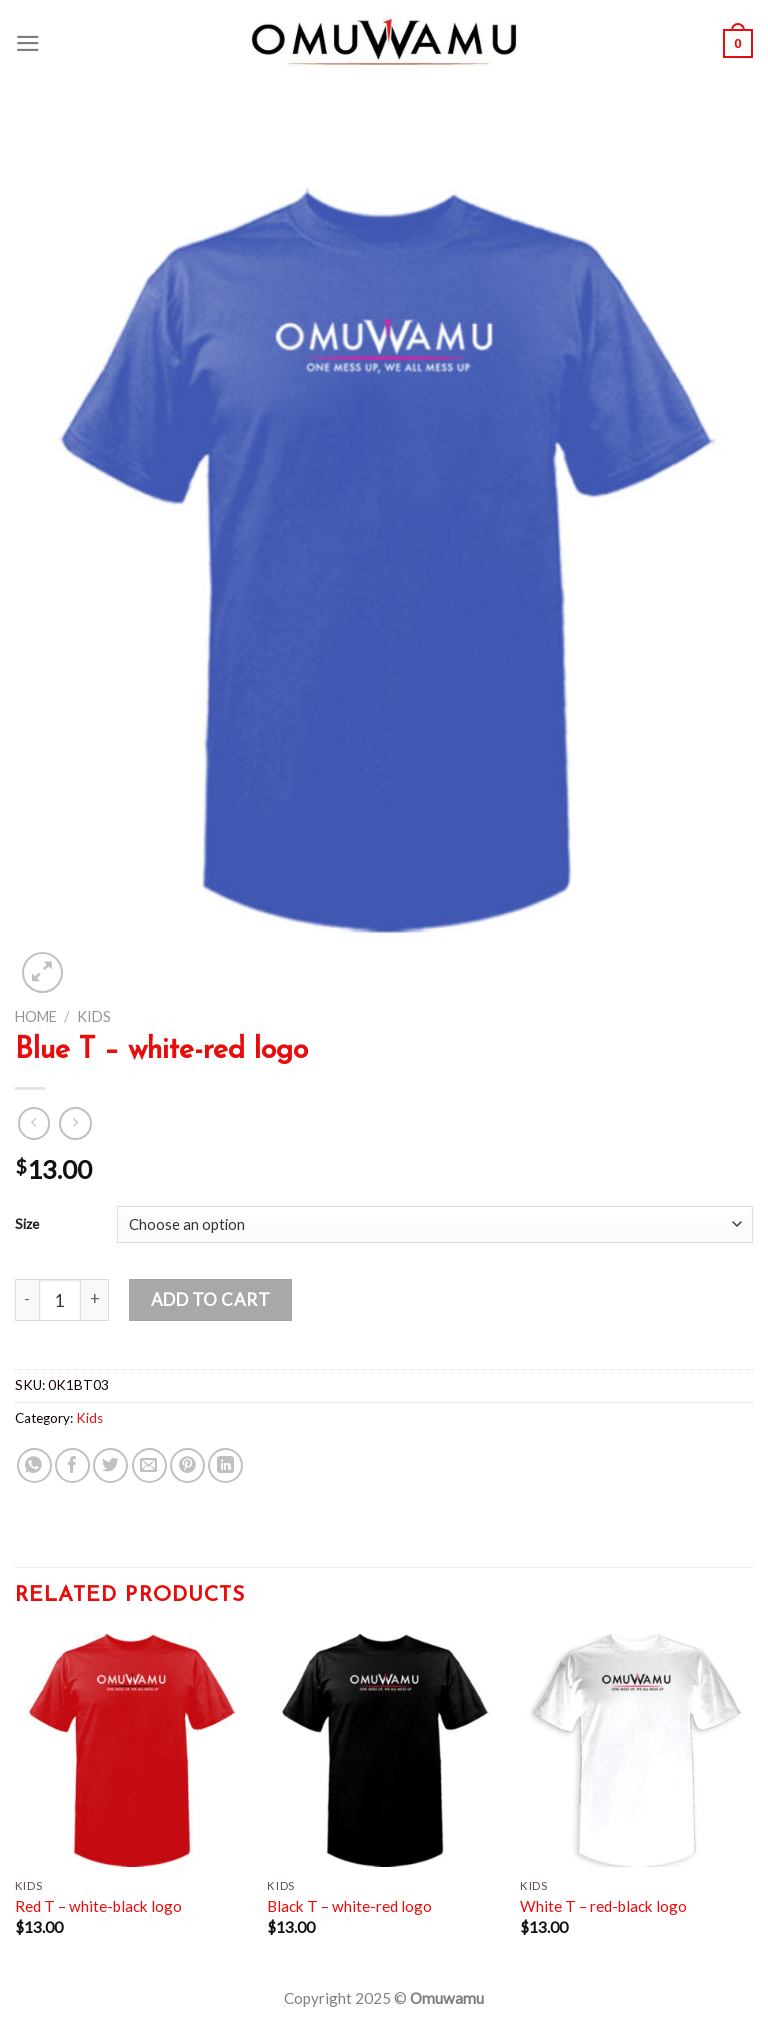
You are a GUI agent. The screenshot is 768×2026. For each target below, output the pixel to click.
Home (36, 1016)
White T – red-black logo (603, 1906)
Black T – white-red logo (349, 1906)
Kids (94, 1016)
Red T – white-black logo (98, 1906)
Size (27, 1223)
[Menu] (28, 43)
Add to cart (211, 1299)
